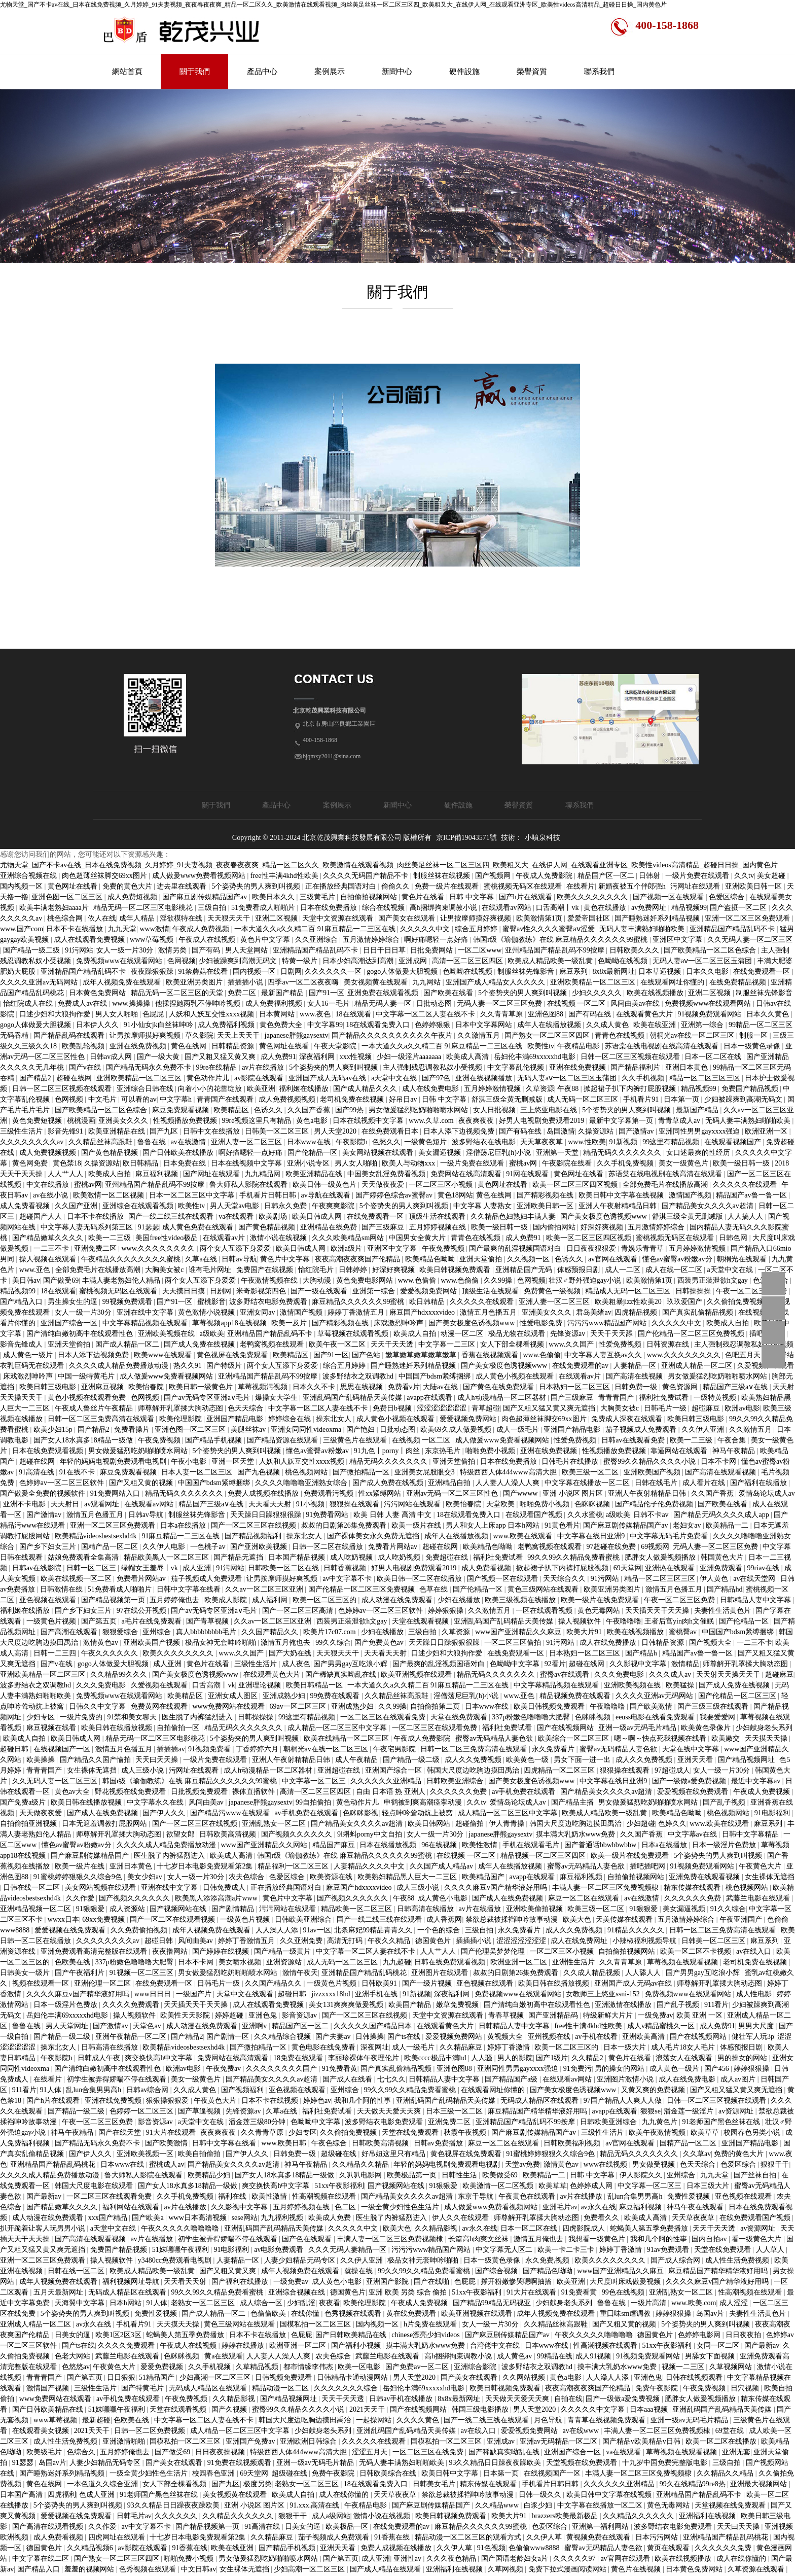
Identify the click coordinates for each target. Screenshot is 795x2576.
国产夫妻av (333, 2036)
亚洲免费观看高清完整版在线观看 (95, 1951)
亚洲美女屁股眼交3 (425, 1472)
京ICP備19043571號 (466, 837)
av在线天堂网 (755, 1578)
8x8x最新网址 (613, 971)
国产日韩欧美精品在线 (351, 2335)
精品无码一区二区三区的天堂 (178, 993)
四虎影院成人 (584, 2228)
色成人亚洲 (98, 2494)
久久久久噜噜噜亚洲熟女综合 (302, 1483)
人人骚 (482, 2058)
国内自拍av (710, 2239)
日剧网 (291, 971)
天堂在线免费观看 (459, 1717)
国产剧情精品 (233, 1909)
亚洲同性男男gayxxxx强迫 (700, 1131)
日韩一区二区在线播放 (328, 1546)
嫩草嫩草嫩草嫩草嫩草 (421, 1355)
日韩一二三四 (55, 1653)
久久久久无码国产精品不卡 (366, 875)
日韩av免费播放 (439, 2143)
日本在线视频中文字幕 (369, 1120)
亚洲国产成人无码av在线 (328, 1078)
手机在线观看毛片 (531, 1845)
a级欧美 (211, 1333)
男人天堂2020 (336, 1131)
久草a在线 (202, 1259)
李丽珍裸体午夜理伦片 (364, 2058)
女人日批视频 (495, 1110)
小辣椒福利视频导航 (645, 1941)
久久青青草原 (502, 1014)
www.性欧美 (587, 1142)
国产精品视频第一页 (114, 1600)
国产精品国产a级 (512, 2079)
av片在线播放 (264, 1067)
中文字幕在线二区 (41, 2558)
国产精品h (642, 1653)
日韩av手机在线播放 (402, 2399)
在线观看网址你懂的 (673, 982)
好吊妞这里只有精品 (394, 2154)
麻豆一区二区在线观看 (584, 1898)
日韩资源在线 (668, 1344)
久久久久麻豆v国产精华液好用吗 (496, 1887)
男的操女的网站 (743, 2058)
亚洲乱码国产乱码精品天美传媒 (353, 1397)
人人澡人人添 (278, 1930)
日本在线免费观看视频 (48, 1451)
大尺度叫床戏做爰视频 (626, 2281)
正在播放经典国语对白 (341, 886)
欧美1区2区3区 (119, 2335)
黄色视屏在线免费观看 (233, 1355)
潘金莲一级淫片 (689, 2111)
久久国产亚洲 (77, 1206)
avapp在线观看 (430, 1397)
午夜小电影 (189, 1461)
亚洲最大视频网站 (759, 2484)
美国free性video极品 (167, 1238)
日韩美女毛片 (435, 2484)
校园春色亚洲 (214, 2473)
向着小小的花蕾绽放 (211, 1088)
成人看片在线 (704, 1483)
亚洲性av (408, 2558)
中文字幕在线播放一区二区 (588, 1483)
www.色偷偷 (418, 1280)
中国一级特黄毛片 (87, 1376)
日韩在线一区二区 (32, 1887)
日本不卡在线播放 (75, 929)
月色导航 (549, 2420)
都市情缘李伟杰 (309, 2367)
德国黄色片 (434, 1941)
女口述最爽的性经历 (699, 1152)
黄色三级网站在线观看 (544, 1589)
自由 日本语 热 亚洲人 (391, 1791)
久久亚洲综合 (317, 939)
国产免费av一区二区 (418, 2367)
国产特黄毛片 (143, 2388)
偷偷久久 (396, 886)
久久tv (744, 875)
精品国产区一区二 (606, 875)
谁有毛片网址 (211, 1270)
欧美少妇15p (54, 1429)
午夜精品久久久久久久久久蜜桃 (132, 1259)
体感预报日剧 (579, 1270)
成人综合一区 (262, 2303)
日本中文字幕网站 (484, 1025)
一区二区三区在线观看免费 (383, 1717)
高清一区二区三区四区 (468, 961)
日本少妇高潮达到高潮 (358, 961)
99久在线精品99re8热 (693, 2484)
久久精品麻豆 (462, 2047)
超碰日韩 (15, 1749)
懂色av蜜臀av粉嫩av (318, 1451)
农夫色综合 (247, 1877)
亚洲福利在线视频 (708, 2516)
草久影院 (199, 1035)
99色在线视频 (624, 2292)
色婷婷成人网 (592, 2186)
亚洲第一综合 (703, 1025)
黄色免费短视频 (38, 1120)
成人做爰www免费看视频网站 (199, 875)
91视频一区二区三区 (142, 1973)
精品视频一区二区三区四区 (544, 1855)
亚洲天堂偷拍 (481, 1259)
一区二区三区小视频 (442, 1184)
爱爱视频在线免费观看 (693, 1791)
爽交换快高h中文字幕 (159, 2058)
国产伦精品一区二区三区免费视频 (692, 1333)
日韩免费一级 (637, 1387)
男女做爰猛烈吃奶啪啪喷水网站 (419, 1110)
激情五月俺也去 (286, 1642)
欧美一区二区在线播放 (721, 2441)
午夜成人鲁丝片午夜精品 (95, 1408)
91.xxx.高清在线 (315, 2505)
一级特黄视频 (716, 1397)
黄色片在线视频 (637, 2569)
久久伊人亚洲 (703, 1429)
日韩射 (650, 875)
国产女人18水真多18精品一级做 (84, 1440)
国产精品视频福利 (254, 1536)
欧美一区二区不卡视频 (696, 1951)
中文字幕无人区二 (505, 2249)
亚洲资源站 (285, 1962)
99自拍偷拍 (314, 1802)
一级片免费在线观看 (698, 875)
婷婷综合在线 (290, 1419)
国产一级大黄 (159, 1057)
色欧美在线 (73, 1962)
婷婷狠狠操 (446, 1610)
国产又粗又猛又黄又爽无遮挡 (550, 1408)
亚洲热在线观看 (671, 1568)
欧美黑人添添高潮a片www (217, 1898)
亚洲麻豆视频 (103, 1387)
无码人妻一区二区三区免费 (500, 1003)
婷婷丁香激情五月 (357, 1312)
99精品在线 (554, 2356)
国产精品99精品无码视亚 (493, 2303)
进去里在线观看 (182, 886)
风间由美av (207, 1802)
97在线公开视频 (142, 1610)
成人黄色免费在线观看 (198, 1227)
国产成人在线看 (348, 2079)
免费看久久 (602, 2217)
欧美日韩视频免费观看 (455, 1270)
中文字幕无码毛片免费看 (670, 1536)
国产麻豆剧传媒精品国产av (205, 897)
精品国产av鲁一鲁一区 (752, 1195)
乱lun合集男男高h (94, 2090)
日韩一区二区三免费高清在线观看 (102, 1419)
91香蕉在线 (393, 2537)
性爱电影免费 (542, 1323)
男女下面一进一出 (583, 1759)
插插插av (171, 1749)
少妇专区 (41, 1717)
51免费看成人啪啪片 (264, 907)
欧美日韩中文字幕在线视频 (622, 1195)
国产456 (717, 2068)
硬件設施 (464, 71)
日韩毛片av (134, 2516)
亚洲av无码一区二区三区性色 (453, 1493)
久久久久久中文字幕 (594, 2409)
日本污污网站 (657, 2537)
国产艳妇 (361, 1429)
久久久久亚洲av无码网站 (40, 982)
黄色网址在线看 (73, 886)
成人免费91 (278, 1057)
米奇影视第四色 (262, 1291)
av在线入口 (754, 1951)
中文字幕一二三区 (447, 1344)
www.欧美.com (693, 2303)
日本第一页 (682, 1099)
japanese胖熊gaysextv (297, 1035)
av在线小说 (51, 1195)
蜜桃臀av (684, 1632)
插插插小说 (246, 982)
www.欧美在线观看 (523, 1536)
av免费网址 (649, 907)
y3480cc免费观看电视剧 (175, 2260)
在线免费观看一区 (762, 971)
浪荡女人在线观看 (685, 2058)
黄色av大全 (73, 1791)
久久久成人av (671, 1674)
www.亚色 (35, 1270)
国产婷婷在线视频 (221, 1951)
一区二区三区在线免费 (428, 2452)
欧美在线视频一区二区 (77, 1578)
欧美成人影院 (226, 1600)
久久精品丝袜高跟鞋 (101, 1142)
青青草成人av (680, 1120)
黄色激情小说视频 (207, 1312)
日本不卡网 (719, 1461)
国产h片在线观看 (526, 897)
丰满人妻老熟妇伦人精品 (122, 1280)
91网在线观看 (528, 1174)
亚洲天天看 (696, 1759)
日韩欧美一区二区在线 (284, 1568)
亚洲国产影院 (388, 2281)
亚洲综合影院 (476, 2367)
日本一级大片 (625, 2047)
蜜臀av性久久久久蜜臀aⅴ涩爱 (549, 929)
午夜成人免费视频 (201, 929)
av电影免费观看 (279, 2249)
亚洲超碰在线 (339, 1770)
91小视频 (311, 1504)
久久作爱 (81, 1898)
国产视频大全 (711, 1642)
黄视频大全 (506, 2036)
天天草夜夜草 (542, 1142)
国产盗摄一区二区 (739, 907)
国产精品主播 (573, 1802)
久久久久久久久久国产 (282, 2068)
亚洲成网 (414, 961)
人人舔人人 (644, 1973)
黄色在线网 (189, 1046)
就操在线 (359, 2271)
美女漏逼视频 (440, 1152)
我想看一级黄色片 (597, 2239)
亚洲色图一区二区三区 (67, 897)
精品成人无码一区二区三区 (628, 1291)
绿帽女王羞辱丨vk (150, 1568)
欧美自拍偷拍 (200, 2154)
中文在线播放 (48, 1184)
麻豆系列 (574, 971)
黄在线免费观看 (412, 2313)
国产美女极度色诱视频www (604, 1216)
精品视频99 (689, 907)
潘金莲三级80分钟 (258, 2122)
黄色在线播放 (606, 907)
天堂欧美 (501, 1504)
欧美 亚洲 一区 (700, 2015)
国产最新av (44, 2196)
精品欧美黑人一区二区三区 (167, 1557)
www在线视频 (606, 2164)
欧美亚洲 (261, 1088)
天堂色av (148, 2026)
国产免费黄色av (380, 1642)
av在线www (582, 2430)
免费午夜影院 (657, 2388)
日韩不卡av (651, 1515)
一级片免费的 (82, 1717)
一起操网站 (374, 2420)
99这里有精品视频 (671, 1142)
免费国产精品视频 (750, 1088)
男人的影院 (515, 2058)
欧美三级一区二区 (591, 1472)
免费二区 (243, 993)
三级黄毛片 (318, 897)
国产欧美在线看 (449, 993)
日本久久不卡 (315, 1387)
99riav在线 (764, 1568)
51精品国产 (157, 2377)
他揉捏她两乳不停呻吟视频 (198, 1003)
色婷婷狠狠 (433, 1025)
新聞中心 (397, 71)
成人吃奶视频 (352, 1557)
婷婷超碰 (230, 2015)
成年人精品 (138, 918)
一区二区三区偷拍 (513, 1642)
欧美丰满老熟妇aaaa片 (54, 907)
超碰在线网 (75, 1078)
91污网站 (79, 950)
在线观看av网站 (507, 907)
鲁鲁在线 (152, 1142)
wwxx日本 (63, 1919)
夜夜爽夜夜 (477, 1120)
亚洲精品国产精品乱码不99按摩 (268, 1376)
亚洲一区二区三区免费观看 (748, 918)
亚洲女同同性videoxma (307, 1429)
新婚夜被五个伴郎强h (633, 886)
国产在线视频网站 (566, 1728)
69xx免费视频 (104, 1919)
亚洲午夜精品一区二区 (131, 2036)
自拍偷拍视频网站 (369, 897)
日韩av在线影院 (37, 1568)
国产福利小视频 (357, 2345)
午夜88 (569, 1088)
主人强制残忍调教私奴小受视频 (433, 1067)
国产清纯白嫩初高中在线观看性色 (80, 1333)
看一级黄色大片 (757, 2239)
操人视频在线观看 (48, 1259)
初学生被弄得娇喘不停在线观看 (117, 2079)
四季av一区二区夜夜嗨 (304, 982)
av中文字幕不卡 (348, 1578)
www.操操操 (132, 1003)
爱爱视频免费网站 (429, 1291)
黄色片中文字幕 (266, 939)
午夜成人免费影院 (545, 875)
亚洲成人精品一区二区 (697, 1365)
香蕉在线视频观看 (490, 1355)
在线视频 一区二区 (577, 1003)
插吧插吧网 (648, 1866)
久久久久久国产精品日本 (374, 2026)
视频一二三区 (684, 2367)
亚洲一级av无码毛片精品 (638, 1728)
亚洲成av (502, 2441)
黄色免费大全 (282, 1025)
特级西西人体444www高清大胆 (509, 1472)
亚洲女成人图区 (234, 1696)
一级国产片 (194, 1994)
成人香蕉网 (444, 1919)
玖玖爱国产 (685, 1301)
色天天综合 (246, 1408)
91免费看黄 (339, 2068)
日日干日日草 (385, 950)
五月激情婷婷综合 (372, 939)
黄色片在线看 (424, 897)
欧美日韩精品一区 (315, 1685)
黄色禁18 (67, 1163)
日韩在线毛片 (657, 1483)
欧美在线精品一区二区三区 (347, 1738)
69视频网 (655, 1546)
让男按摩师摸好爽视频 (476, 918)
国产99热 (350, 1110)
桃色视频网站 (307, 1472)
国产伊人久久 (164, 1813)
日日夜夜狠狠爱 (592, 1248)
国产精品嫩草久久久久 (48, 1238)
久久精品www (498, 2505)
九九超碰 (397, 1962)
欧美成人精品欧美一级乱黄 (551, 961)
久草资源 (540, 1088)
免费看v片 (404, 1387)
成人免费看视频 (26, 1206)
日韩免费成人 (225, 1887)
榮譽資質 (532, 71)
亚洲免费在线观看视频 (383, 993)
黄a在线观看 (223, 2356)
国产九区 (165, 1131)
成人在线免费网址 (580, 1941)
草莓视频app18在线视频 (230, 1323)
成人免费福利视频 (274, 1003)
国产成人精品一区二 (128, 1344)
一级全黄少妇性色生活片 (401, 2207)
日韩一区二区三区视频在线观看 (631, 1057)
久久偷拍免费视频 (736, 1301)
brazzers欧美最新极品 (566, 2516)
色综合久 (82, 2452)
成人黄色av (515, 2356)
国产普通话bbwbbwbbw (601, 1845)
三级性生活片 (22, 1131)
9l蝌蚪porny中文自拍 (370, 1834)
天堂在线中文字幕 (691, 1749)
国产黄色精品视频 (110, 1152)
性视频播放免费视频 (186, 1120)
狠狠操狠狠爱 (168, 2100)
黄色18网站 (455, 1195)
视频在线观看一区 (41, 1983)
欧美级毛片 (45, 2452)
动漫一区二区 (463, 1333)
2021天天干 (368, 2409)
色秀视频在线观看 (353, 2313)
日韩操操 (369, 2036)
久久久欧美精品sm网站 (349, 1238)
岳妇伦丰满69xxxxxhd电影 (535, 1057)
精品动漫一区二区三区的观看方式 (469, 2537)
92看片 (555, 1664)
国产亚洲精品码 (554, 2015)
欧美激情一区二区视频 (109, 1195)
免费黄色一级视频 (553, 1291)
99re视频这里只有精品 (257, 1120)
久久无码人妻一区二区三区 (749, 939)
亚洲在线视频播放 (484, 1078)
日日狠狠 (121, 2377)
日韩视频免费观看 (284, 2377)
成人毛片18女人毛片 (684, 2047)
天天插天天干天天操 (658, 1610)
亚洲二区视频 (277, 918)
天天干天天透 (393, 1344)
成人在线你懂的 (345, 2494)
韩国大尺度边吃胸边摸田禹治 (474, 1770)
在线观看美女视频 (41, 2430)
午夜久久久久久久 (110, 1653)
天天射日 (66, 1504)
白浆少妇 (539, 2505)
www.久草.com (432, 1120)
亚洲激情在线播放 (624, 2004)
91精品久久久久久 (636, 1930)
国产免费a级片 (24, 1802)
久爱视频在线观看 (160, 1685)
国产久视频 (230, 2409)
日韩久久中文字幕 (98, 1706)
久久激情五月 (479, 1035)
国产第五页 (100, 1621)
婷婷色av (317, 2100)
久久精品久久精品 (361, 2164)
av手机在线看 (597, 2036)
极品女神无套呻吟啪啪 (221, 1642)
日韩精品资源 (233, 1046)
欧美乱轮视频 (84, 1046)
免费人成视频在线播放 (264, 1493)
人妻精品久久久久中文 (370, 1866)
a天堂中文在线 (395, 1078)
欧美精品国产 (484, 1877)
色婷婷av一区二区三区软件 (62, 1483)
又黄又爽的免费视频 (654, 2090)
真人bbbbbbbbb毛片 (207, 1632)
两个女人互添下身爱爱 (236, 1248)
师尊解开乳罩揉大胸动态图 (181, 1408)
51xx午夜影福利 (339, 2186)
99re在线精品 (217, 1067)
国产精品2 (36, 1078)
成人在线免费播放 (609, 1642)
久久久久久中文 (426, 929)
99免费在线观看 (336, 1696)
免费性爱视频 (689, 2196)
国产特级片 (225, 1365)
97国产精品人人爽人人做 (624, 2100)
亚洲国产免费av (251, 2441)
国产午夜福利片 (80, 1973)
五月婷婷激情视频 (493, 1088)
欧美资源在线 (332, 1877)
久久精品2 (588, 2058)
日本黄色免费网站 (98, 993)
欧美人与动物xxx (409, 1163)
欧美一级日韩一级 (742, 1163)
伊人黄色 (715, 1578)
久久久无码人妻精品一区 (348, 2249)
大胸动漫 (318, 1280)
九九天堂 (122, 929)
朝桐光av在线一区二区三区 (692, 1035)
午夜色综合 (330, 2143)
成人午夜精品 (357, 1759)
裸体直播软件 (254, 1791)
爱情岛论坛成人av (767, 1493)
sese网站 (245, 2217)
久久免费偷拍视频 (140, 1930)
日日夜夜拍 (744, 2335)
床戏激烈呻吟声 (399, 1323)
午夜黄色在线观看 (527, 2196)
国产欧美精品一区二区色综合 (711, 950)
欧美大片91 (585, 1632)
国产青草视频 (208, 1621)
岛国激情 (561, 1131)
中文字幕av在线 (693, 1834)
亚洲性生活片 (574, 1962)
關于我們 (194, 71)
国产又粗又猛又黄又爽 (221, 1057)
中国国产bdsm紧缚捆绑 (436, 1376)
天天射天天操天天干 (729, 1674)
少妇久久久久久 (598, 993)
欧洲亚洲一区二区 (519, 1962)
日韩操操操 (694, 1291)
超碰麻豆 (707, 1408)
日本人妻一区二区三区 (197, 1472)
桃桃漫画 (81, 1120)
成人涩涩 (734, 2303)
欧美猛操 (681, 1685)
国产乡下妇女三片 (48, 1546)
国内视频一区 (22, 886)
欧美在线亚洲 (655, 1025)
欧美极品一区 (348, 2526)
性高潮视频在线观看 (325, 2196)
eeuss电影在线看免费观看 (656, 1717)
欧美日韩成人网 (318, 1216)
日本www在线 (310, 1142)
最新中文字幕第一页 (622, 1120)
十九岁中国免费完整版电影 (665, 2462)
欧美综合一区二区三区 (574, 1738)
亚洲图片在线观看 (440, 1973)
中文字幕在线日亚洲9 (592, 1536)
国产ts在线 (404, 2036)
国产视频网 (494, 875)
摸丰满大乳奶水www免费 (576, 1834)
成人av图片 (738, 2079)
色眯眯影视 (360, 1813)
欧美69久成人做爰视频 (456, 1429)
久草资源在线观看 (757, 2569)
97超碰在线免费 (612, 1546)
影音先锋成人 (22, 1344)
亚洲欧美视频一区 (146, 2154)
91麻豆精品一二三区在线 (181, 1536)
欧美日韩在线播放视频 (117, 1728)
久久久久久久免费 (459, 1791)
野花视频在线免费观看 (131, 1791)
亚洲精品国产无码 (524, 1270)
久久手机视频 (644, 1078)
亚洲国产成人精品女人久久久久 (496, 982)
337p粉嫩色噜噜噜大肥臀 (532, 1717)
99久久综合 (333, 1642)
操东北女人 (334, 1419)
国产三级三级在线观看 (713, 1706)
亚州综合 (157, 1632)
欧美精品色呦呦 (431, 1259)
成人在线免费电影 (431, 1088)
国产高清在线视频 (635, 1376)
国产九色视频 (259, 1472)
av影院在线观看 (259, 1078)
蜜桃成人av (166, 2164)
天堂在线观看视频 (421, 1621)
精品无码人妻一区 (383, 1003)
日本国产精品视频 (297, 1557)
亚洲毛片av (560, 2207)
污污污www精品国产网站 (607, 1323)
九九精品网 (263, 1174)
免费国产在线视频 (265, 1270)
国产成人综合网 (676, 2260)
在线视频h (755, 1312)
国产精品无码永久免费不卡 (149, 1067)
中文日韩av (198, 2569)
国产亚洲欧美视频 (259, 1546)
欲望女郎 (181, 1834)
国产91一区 (326, 993)
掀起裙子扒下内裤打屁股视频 (631, 1088)
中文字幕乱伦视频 (516, 1067)
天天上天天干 (239, 1035)
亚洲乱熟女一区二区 (275, 1823)
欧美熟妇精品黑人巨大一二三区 (408, 1877)
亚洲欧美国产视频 (653, 1472)
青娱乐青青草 (643, 1248)
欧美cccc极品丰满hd (436, 2058)
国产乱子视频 (725, 1802)
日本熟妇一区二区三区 (575, 1387)
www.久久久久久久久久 (158, 1248)
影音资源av (300, 2015)
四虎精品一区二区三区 (560, 1770)
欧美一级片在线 (417, 1525)
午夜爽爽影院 (334, 1206)
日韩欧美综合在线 (388, 2473)
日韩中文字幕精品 (751, 1834)
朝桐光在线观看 (743, 1259)
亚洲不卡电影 (25, 1504)
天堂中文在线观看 (245, 1994)
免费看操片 (133, 1429)
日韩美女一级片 (26, 1973)
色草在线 (434, 1589)
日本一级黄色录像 (753, 1046)
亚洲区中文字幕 (678, 939)
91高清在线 (37, 1472)
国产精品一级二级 (32, 950)
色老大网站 (73, 2356)
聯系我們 (599, 71)
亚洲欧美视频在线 (167, 1333)
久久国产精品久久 (270, 1632)
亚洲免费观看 (722, 1568)
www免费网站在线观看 (229, 1706)
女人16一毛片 (329, 1003)
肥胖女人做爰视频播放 (661, 1557)
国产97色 (437, 1078)
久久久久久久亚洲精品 (386, 1781)
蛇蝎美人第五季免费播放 (650, 2228)
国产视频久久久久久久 (297, 1834)
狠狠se (650, 2111)
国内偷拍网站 (555, 1227)
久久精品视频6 (91, 2548)
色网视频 (181, 961)
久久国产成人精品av (442, 1866)
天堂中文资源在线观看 (338, 918)
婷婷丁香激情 (509, 2047)
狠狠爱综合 (121, 1632)
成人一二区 (623, 1270)
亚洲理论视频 (260, 1685)
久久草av (697, 2154)
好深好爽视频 (603, 1227)
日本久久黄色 (768, 1014)
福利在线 (233, 2196)
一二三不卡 (52, 1248)
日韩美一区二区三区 (278, 1131)
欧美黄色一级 (528, 1759)
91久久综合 (728, 1909)
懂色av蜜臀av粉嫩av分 (678, 1259)
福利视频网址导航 (131, 2281)
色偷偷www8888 (535, 2548)
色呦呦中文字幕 (515, 1664)
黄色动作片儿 (209, 1078)
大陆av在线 (441, 1387)
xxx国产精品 (108, 2217)
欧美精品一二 (728, 1525)
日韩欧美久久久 (635, 950)
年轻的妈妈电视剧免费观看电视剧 (114, 1461)
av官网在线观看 (613, 1259)
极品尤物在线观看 (517, 1333)
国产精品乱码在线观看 (69, 1035)
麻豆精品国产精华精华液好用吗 (538, 2111)
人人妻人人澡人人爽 (508, 1483)
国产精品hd (724, 1589)
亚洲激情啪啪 (124, 2441)
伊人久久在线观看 (461, 2217)
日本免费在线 (185, 1163)
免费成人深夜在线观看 (627, 1419)
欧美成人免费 (330, 2217)
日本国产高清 (22, 2494)
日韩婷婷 (354, 1270)
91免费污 (577, 2068)
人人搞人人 (746, 1216)
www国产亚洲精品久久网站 (265, 1845)
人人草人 (771, 2249)
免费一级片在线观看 (448, 886)
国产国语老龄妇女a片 (515, 2558)
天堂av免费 (522, 2164)
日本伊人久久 (98, 1025)
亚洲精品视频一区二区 (36, 1909)
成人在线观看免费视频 (90, 939)
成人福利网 (271, 1600)
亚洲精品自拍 (450, 1483)
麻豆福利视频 (157, 1174)
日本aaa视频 (649, 2409)
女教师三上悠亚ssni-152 (603, 1994)
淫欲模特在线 (182, 918)
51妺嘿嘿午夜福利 (181, 2249)
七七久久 (391, 2079)
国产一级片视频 (428, 1983)
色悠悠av (76, 2367)
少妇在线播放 (460, 1600)
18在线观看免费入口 (379, 1025)
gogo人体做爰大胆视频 (403, 971)
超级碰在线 (339, 2154)
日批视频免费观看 (200, 1791)
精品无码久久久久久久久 (623, 1152)
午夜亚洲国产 (741, 1919)
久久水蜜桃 (585, 1515)
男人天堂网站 (247, 950)
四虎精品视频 (637, 1312)
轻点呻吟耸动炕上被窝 (418, 1813)
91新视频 (624, 1142)
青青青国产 (617, 1397)
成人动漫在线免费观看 (398, 1600)
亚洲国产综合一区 (70, 1323)
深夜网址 (374, 2047)
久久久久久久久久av (32, 1142)
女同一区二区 (719, 2345)
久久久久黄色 (418, 2420)
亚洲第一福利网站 (601, 2526)
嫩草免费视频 (458, 2004)
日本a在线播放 (184, 1525)
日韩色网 (734, 1238)
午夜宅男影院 (395, 1749)
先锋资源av (568, 1333)
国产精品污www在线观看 (230, 1813)
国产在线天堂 (120, 2132)
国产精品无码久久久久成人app (722, 1515)
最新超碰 (96, 2420)
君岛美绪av (593, 1312)
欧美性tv (540, 1046)
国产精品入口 (22, 1301)
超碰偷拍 (470, 1823)
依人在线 (102, 918)
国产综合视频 (497, 2271)
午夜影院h (353, 1142)
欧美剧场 (274, 1216)
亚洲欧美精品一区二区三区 (593, 982)
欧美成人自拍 (110, 1174)
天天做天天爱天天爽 (390, 2111)
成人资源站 (128, 1909)
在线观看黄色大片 (645, 1014)
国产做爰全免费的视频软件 (43, 1493)
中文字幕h (177, 1099)
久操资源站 (597, 1131)
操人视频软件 (580, 1621)
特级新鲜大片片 (609, 2015)
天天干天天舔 (612, 1333)
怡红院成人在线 (29, 1003)
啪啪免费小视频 (491, 1451)
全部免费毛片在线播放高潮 (666, 1184)
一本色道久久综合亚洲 (103, 2484)
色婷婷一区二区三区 (142, 2111)
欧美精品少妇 (210, 2175)
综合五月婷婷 (477, 929)
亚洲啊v (255, 2026)
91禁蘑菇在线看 (204, 971)
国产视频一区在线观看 (669, 897)
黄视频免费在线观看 (599, 2537)
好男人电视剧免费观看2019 (542, 1120)
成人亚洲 (198, 1568)
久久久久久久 (177, 2516)
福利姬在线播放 (305, 1088)
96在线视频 (440, 1845)
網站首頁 (127, 71)
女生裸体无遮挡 (93, 1770)
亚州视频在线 (550, 2036)
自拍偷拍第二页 (436, 1706)
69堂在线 (730, 2430)
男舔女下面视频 (711, 2356)
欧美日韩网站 (430, 1823)
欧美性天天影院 (186, 2015)
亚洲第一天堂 (558, 1152)
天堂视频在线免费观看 (582, 2462)
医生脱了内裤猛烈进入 (198, 1717)
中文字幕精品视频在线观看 (146, 1323)
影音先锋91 (66, 1131)
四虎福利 (62, 2494)
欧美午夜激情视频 (658, 2132)
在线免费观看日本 (391, 1131)
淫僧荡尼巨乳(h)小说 (499, 1152)
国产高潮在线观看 (70, 1632)
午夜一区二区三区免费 (752, 1291)
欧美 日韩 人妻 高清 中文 (393, 1515)
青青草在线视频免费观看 (607, 2420)
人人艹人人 (66, 1174)
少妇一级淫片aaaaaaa (410, 1057)
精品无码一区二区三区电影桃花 (144, 907)
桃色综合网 (66, 918)
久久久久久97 (575, 2558)
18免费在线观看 (299, 2058)
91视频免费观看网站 (710, 1014)
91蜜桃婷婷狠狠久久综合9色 (78, 1877)
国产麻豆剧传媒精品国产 (91, 1855)
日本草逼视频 (660, 971)
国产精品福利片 (636, 1067)
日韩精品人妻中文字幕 (756, 1600)
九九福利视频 (283, 2217)
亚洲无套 (736, 2452)
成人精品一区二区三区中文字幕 (338, 1728)
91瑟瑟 (148, 1227)
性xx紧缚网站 (380, 1493)
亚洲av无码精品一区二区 (559, 2441)
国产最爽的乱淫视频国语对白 (516, 1248)
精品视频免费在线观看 (575, 1696)
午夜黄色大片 (761, 1866)
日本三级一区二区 (455, 2111)
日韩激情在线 (62, 1589)
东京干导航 (476, 2196)
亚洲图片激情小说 (626, 2079)
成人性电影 (755, 1994)
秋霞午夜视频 (466, 2132)
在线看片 (580, 886)
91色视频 (491, 2548)
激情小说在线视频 (279, 1238)
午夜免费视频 (444, 1248)
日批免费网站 (432, 950)
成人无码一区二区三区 (583, 1099)
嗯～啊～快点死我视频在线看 (661, 1738)
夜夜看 (329, 2303)
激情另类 (173, 950)
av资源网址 (736, 2111)
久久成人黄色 (608, 1025)
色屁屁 (154, 1014)
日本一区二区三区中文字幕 (192, 1195)
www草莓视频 (152, 939)
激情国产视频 (691, 1195)
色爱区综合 (727, 897)
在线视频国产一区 (62, 1749)
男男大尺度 (757, 2026)
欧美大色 (578, 1919)
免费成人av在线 (83, 1003)
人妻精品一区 (635, 1365)
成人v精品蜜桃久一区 (662, 2026)
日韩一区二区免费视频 (150, 2430)
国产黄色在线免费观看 (499, 1387)
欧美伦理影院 (181, 1419)
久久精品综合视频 (283, 2036)
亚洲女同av (258, 1312)
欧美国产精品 (410, 2004)
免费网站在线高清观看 (466, 1174)
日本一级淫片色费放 (725, 1845)
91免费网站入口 (116, 1493)
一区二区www (479, 950)
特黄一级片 (300, 961)
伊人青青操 (507, 1823)
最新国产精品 (283, 993)
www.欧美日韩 (284, 2143)
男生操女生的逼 (73, 1301)
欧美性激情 (480, 1845)
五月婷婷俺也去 (175, 1600)
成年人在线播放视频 (550, 1025)
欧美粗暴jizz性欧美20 (629, 1301)
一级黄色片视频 (52, 1621)
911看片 (716, 2004)
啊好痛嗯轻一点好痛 (437, 939)
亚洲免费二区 (96, 1248)
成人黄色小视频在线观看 (516, 1376)
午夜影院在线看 (568, 1163)
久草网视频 (506, 2569)
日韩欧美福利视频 (573, 2143)
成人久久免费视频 (474, 1759)
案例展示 (329, 71)
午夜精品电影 (579, 1046)
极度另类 (257, 2484)
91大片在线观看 (172, 2132)
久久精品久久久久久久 (238, 2516)
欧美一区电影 (360, 2367)
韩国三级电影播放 (481, 2409)
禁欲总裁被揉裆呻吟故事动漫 (512, 1919)
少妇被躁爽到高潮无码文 (239, 961)
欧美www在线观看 (164, 1355)
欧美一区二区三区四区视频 (576, 1184)
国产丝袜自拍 (756, 2175)
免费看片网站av (393, 1546)
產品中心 (262, 71)
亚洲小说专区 (309, 1163)
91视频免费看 (210, 1749)
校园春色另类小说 (753, 2132)
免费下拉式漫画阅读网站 (568, 2569)
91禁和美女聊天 (133, 1717)
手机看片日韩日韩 (268, 1195)
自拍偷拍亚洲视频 (29, 1823)
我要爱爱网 (718, 1717)
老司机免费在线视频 (353, 1099)
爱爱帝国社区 (589, 918)
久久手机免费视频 (626, 1163)
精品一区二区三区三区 (705, 1078)
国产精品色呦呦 (548, 2271)
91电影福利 (773, 1813)
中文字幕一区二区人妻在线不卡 (426, 1014)
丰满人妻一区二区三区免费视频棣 (606, 1887)
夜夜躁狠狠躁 (153, 971)
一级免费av (655, 2015)
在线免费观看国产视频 (755, 2217)
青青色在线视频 (620, 1035)
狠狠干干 (775, 2164)
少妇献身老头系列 (764, 1728)
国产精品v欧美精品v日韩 (642, 2441)
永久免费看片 (554, 1749)
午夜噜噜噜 (623, 1621)
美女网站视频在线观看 (378, 1152)
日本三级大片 (708, 2186)
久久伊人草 (545, 2537)
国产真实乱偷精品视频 (698, 1312)
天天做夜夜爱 (384, 1184)
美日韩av (26, 1280)
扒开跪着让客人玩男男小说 (43, 2228)
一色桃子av (208, 1546)
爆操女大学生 (277, 1397)
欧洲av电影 (742, 1408)
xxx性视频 (357, 1057)
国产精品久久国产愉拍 (96, 1759)
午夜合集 (732, 1440)
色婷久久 (672, 1823)
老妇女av (688, 1525)
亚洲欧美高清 (644, 2036)
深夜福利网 (318, 1057)
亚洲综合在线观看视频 (138, 1206)
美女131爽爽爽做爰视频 (347, 2004)
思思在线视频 (362, 1387)
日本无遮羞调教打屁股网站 (105, 1823)
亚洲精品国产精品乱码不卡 (733, 929)
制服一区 (754, 1035)
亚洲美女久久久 (124, 1120)
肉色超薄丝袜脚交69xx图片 (105, 875)
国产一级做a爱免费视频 (690, 1781)
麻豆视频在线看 (52, 1728)
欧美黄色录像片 (707, 1728)
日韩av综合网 (148, 2090)
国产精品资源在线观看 (283, 1440)
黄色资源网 (681, 1387)
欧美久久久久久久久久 (593, 897)
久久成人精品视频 (592, 1973)
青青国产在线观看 (226, 1099)
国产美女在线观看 (407, 918)
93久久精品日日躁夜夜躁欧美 (496, 2462)
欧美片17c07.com (330, 1632)
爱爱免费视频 (162, 2367)
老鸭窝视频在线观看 (273, 1344)
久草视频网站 (731, 2367)
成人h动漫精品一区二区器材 (502, 1397)
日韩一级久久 (541, 2494)
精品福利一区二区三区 (294, 1866)
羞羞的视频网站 (90, 2569)
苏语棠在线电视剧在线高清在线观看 (662, 1046)
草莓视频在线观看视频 (353, 1333)
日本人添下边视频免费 (459, 1131)
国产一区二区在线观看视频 (173, 1919)
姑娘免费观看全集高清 (84, 1557)
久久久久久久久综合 (347, 2388)
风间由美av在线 (636, 1003)
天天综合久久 (565, 1578)
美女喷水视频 (241, 1962)
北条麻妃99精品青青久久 (374, 1930)
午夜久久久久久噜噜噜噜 (181, 2228)
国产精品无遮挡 (239, 1557)
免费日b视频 (393, 1408)
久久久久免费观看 (131, 2004)
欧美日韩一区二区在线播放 (420, 1578)
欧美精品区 (232, 1110)
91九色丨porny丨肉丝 (388, 1451)
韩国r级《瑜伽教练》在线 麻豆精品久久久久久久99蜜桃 (561, 939)
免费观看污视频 (329, 1493)
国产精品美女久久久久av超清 (708, 1206)
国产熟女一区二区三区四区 (548, 1035)
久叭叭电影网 (361, 2175)
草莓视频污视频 (264, 1387)
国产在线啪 (432, 2281)
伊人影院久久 (642, 2175)
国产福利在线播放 (759, 1483)
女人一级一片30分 (125, 950)
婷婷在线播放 (244, 2345)
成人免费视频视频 (288, 1099)
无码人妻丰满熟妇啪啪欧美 (642, 929)
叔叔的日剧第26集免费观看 (344, 1525)
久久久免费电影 (620, 1674)
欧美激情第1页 (540, 918)
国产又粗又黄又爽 (228, 2271)
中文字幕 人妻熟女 (483, 1206)
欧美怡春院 (147, 1387)
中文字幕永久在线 (156, 1802)
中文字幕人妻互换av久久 (604, 1355)
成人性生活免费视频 (738, 2260)
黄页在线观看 (669, 2548)
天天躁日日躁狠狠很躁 (266, 1515)
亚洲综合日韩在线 (146, 1088)
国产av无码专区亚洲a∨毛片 (207, 1397)
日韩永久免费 (286, 1206)
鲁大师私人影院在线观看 (249, 1184)
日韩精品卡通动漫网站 (353, 2377)
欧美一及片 (290, 1323)
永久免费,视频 (548, 2260)
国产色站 (367, 1355)
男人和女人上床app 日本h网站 (493, 1525)
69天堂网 (627, 1568)
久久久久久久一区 (334, 971)
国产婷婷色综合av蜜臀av (395, 1195)
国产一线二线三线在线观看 (171, 1216)
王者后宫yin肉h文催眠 (679, 1621)
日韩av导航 (239, 1259)
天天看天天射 (270, 1504)
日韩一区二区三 (92, 1568)
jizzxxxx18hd (331, 1994)
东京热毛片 (443, 1451)
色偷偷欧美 (269, 2313)
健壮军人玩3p (753, 2036)
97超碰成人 (672, 1770)
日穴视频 (746, 2388)
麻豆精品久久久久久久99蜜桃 (359, 1301)
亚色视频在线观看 (48, 1600)
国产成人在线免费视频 (103, 1813)
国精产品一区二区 (110, 1546)
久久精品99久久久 (119, 1674)
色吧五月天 (744, 1355)
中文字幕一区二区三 (315, 1781)
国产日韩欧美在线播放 (178, 1152)
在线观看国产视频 (534, 1515)
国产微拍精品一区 (362, 1472)
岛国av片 (711, 2313)
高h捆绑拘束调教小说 (444, 907)
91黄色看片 (562, 1525)
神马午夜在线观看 (696, 2207)
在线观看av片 (225, 1238)
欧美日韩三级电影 (48, 1387)
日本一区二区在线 (713, 1057)
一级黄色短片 (426, 1142)
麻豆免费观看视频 (181, 1110)
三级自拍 (213, 907)
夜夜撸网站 (171, 1951)
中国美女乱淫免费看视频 (387, 1174)
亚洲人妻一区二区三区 (247, 1142)
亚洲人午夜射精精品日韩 (619, 1206)
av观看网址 (102, 1504)
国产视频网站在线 (179, 1909)
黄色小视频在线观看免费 (88, 1397)
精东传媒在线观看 (693, 1887)
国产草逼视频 (200, 2111)
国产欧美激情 (652, 1706)
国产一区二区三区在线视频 (254, 1525)
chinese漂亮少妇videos (426, 2335)
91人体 (51, 2090)
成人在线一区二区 (674, 1270)
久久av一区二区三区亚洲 (265, 1589)
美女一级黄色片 (684, 1163)
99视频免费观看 (128, 1301)
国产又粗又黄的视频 (142, 1483)
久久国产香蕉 (309, 1110)
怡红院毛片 (317, 1270)
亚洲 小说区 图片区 (574, 1493)
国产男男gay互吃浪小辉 (351, 1664)
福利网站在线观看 (131, 2207)
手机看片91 (642, 1099)
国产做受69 (61, 1280)
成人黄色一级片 (29, 1355)
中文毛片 (103, 1099)
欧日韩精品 (141, 1163)
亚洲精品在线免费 (329, 1227)
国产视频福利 (243, 2090)
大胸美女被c (165, 1270)
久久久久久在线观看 (746, 1184)
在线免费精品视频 (738, 982)
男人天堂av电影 (235, 1206)
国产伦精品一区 (313, 1152)
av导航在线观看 (326, 1195)
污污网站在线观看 (413, 1504)
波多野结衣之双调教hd (358, 1376)
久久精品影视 (437, 2228)
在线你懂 (306, 2313)
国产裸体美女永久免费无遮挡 (374, 1536)
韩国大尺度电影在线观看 (95, 2186)
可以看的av (138, 1099)
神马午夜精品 (734, 1451)
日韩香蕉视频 (345, 1568)
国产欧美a (148, 2217)
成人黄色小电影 (443, 1898)
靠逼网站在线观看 (680, 1451)
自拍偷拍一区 (179, 1728)
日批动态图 (435, 1003)
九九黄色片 (660, 2122)
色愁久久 (386, 1142)
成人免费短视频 (133, 897)
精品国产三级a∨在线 (736, 1387)
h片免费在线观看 (431, 2324)
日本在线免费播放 (329, 907)
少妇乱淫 (301, 2303)
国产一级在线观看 (320, 1291)
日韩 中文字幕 (472, 897)
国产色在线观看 (308, 2239)
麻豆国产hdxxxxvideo (423, 1312)
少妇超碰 (641, 1823)
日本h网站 (126, 2303)
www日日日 (153, 1994)
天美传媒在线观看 (625, 1919)
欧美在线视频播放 (656, 993)
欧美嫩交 (726, 1738)
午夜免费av (224, 2068)
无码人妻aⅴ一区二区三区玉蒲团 (703, 961)
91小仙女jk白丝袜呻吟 (159, 1025)
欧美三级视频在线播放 (521, 1600)
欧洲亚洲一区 (767, 1131)
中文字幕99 (325, 1025)
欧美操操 (41, 1759)
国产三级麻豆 (384, 1227)
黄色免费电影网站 (365, 1280)
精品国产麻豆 (334, 1845)
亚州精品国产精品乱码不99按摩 (555, 950)
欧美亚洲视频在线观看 (417, 1674)
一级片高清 (649, 2303)
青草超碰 (486, 1408)
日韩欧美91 (380, 1983)
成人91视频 (594, 2356)
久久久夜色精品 (452, 2558)
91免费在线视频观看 (240, 2462)
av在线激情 (189, 1142)
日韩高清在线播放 (426, 1909)
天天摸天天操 (767, 1738)
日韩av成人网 (112, 1057)
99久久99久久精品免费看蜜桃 (574, 1557)
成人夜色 (296, 1664)
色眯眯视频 (593, 1504)
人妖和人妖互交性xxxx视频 (212, 1014)
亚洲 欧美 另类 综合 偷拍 (409, 2292)
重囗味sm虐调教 (626, 2313)
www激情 (154, 929)
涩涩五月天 (370, 2452)
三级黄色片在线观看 (356, 1440)
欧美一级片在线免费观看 (601, 1600)
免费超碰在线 (447, 1557)
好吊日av (404, 1099)
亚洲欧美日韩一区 (754, 886)
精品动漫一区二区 (281, 2388)
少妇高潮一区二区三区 (215, 2377)
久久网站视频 (524, 2377)
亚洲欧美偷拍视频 (535, 1909)
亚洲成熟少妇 (285, 1696)
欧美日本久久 (274, 897)
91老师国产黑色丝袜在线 (722, 2122)
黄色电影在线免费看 (324, 2047)
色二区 (346, 2207)
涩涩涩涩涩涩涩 (442, 1408)
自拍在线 (568, 2399)
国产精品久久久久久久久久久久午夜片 (393, 1035)
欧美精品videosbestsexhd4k (96, 1536)
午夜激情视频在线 (270, 1280)
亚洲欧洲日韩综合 (309, 2441)
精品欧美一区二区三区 (357, 1909)
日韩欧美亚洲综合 (455, 1781)
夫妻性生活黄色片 (723, 1610)
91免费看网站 (328, 1515)
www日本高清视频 (198, 2217)
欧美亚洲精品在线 (117, 1131)
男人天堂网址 (68, 2026)
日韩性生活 (460, 2175)
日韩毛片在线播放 (570, 1461)
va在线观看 (237, 1216)
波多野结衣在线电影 (485, 1142)
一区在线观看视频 (545, 1610)
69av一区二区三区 (299, 1706)
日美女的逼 (73, 2335)
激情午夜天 (300, 1973)
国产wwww (521, 1493)
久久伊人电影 (164, 1546)
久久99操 (499, 1280)
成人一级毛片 (518, 1429)
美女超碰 (772, 875)
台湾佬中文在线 (496, 2345)
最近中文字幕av (756, 1781)
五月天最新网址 (59, 2292)
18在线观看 (354, 1014)
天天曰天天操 (157, 1759)
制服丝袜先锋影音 (526, 971)
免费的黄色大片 (128, 886)
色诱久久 (269, 1110)
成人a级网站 (331, 2516)
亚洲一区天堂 (233, 1461)
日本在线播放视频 (388, 1845)
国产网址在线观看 (212, 1174)
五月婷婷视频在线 (438, 1227)
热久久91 (188, 1365)
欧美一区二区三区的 (325, 1600)
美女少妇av (145, 1877)
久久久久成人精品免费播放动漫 (119, 1365)
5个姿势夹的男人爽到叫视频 (256, 886)
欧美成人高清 (468, 1057)
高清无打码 (346, 1941)
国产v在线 (86, 1067)
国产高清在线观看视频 (721, 1472)
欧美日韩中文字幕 (450, 2473)
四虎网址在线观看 (117, 2537)
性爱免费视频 (621, 1344)
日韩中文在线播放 (212, 1131)
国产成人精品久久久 (366, 1088)
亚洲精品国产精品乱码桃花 (365, 1973)
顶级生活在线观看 (438, 1216)
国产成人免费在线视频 (200, 1344)
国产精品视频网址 (747, 1759)
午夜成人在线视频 (207, 939)
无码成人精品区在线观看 (540, 2100)
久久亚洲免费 (302, 1941)
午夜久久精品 (390, 1941)
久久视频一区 (529, 1259)
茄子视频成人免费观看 (641, 1429)
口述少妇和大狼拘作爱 (55, 1014)
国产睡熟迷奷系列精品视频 (658, 918)
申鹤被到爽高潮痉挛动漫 (424, 1802)
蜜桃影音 (211, 1301)
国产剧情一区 (228, 2036)
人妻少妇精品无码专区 (300, 2260)
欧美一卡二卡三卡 (566, 2249)
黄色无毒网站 (599, 1610)
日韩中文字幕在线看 (190, 1589)
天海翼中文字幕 (80, 2303)
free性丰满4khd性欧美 (285, 875)
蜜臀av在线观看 (565, 1674)
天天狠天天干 (229, 918)
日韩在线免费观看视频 (450, 1962)
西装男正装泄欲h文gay (713, 1280)
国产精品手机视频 (214, 1440)
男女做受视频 (654, 2164)
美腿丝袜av (249, 1429)
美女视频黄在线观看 (377, 982)
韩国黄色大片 (723, 1557)
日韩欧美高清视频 (228, 1834)
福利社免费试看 (665, 1397)
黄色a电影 (313, 1120)
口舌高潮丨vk (558, 907)
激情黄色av (101, 1642)
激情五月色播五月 (489, 1312)
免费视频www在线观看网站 (120, 961)
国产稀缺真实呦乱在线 (341, 1674)
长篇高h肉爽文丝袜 (479, 2239)
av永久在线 (598, 2207)
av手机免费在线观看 (524, 1791)
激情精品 (685, 1664)
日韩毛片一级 (666, 1408)
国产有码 (207, 950)
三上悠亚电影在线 (549, 1110)
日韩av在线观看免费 (634, 1440)
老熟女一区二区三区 (204, 2303)
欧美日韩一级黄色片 (325, 1184)
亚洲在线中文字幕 (146, 1312)
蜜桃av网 (524, 1163)
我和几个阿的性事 (363, 2100)
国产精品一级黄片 (283, 1951)
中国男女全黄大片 (418, 1238)
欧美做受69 (501, 2175)
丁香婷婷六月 (258, 1749)
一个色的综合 (439, 1930)
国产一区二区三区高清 (298, 1610)
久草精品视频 (258, 2367)
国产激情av (637, 1131)
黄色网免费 (31, 1163)
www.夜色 (316, 1014)
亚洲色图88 (546, 1014)
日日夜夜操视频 (221, 2452)
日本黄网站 (278, 1014)
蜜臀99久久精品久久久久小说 (650, 1461)
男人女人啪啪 (117, 1014)
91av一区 (317, 1930)
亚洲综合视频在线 (29, 875)
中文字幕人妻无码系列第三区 (88, 1227)
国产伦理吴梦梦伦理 (494, 1951)
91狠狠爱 (91, 1909)
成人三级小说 (143, 1770)
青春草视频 (507, 2015)
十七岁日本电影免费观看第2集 (206, 1866)
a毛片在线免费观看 (152, 1621)
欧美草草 (706, 2132)
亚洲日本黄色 (687, 1067)
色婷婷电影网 (700, 2335)
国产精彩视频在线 (546, 1195)
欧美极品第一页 (413, 2175)
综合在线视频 (384, 907)
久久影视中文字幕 (638, 1664)
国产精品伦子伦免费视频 (655, 1504)
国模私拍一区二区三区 (316, 2324)
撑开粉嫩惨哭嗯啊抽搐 (517, 2281)
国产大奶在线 (291, 1653)
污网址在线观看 (696, 886)
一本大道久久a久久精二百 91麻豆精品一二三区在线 (315, 929)
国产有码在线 (590, 1014)
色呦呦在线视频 (623, 961)
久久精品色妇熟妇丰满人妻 (514, 1216)
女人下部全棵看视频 (513, 1344)
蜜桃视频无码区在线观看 (524, 886)
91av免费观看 (669, 2249)
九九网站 (427, 982)
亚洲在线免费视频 (139, 1046)
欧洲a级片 (347, 1248)
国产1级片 (552, 2058)
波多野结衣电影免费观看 (269, 1301)
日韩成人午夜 (100, 2058)
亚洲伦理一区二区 (103, 1983)
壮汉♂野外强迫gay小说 (586, 1280)
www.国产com (21, 929)
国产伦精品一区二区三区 (738, 1696)
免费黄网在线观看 (160, 1706)
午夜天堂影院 (336, 1046)
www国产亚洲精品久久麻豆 (519, 1632)
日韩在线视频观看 (695, 2377)
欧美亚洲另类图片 (195, 982)
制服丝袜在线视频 (442, 875)
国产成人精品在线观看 (386, 2569)
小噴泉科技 (542, 837)
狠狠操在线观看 (355, 1504)
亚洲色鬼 (263, 2015)
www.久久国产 (572, 1344)
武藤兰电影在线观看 (759, 1898)
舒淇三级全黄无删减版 (508, 1099)
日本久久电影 (708, 971)
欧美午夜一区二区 (338, 1344)
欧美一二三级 (110, 1238)
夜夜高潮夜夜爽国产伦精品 (358, 1259)
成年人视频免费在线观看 (123, 982)
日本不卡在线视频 (270, 2100)
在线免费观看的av (581, 1365)
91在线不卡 (78, 1472)
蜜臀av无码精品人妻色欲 (495, 1738)
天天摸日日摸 (184, 1291)
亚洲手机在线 (377, 1994)
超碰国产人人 (41, 1216)
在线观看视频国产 (733, 1142)
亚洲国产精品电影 (235, 1419)
